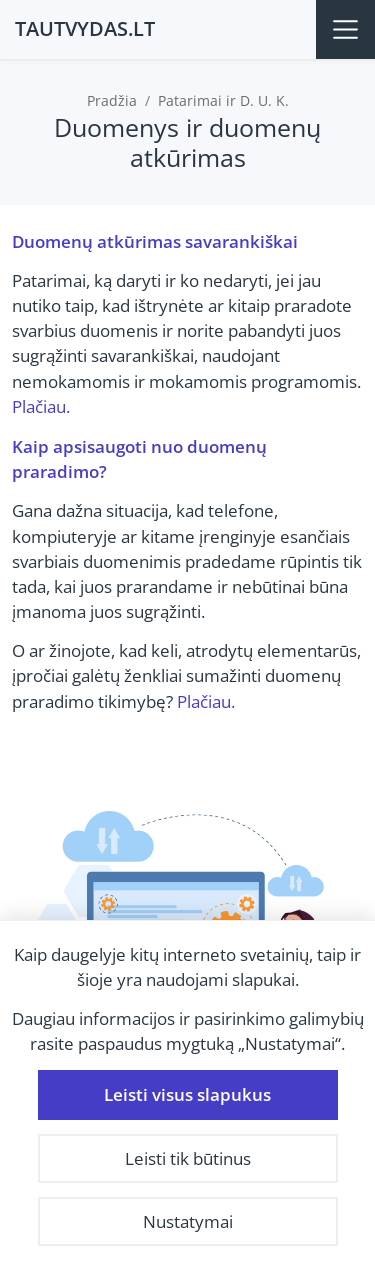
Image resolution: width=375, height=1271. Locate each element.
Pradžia (112, 100)
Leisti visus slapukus (187, 1094)
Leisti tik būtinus (188, 1158)
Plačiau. (41, 406)
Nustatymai (188, 1221)
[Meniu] (345, 29)
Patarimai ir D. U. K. (223, 100)
